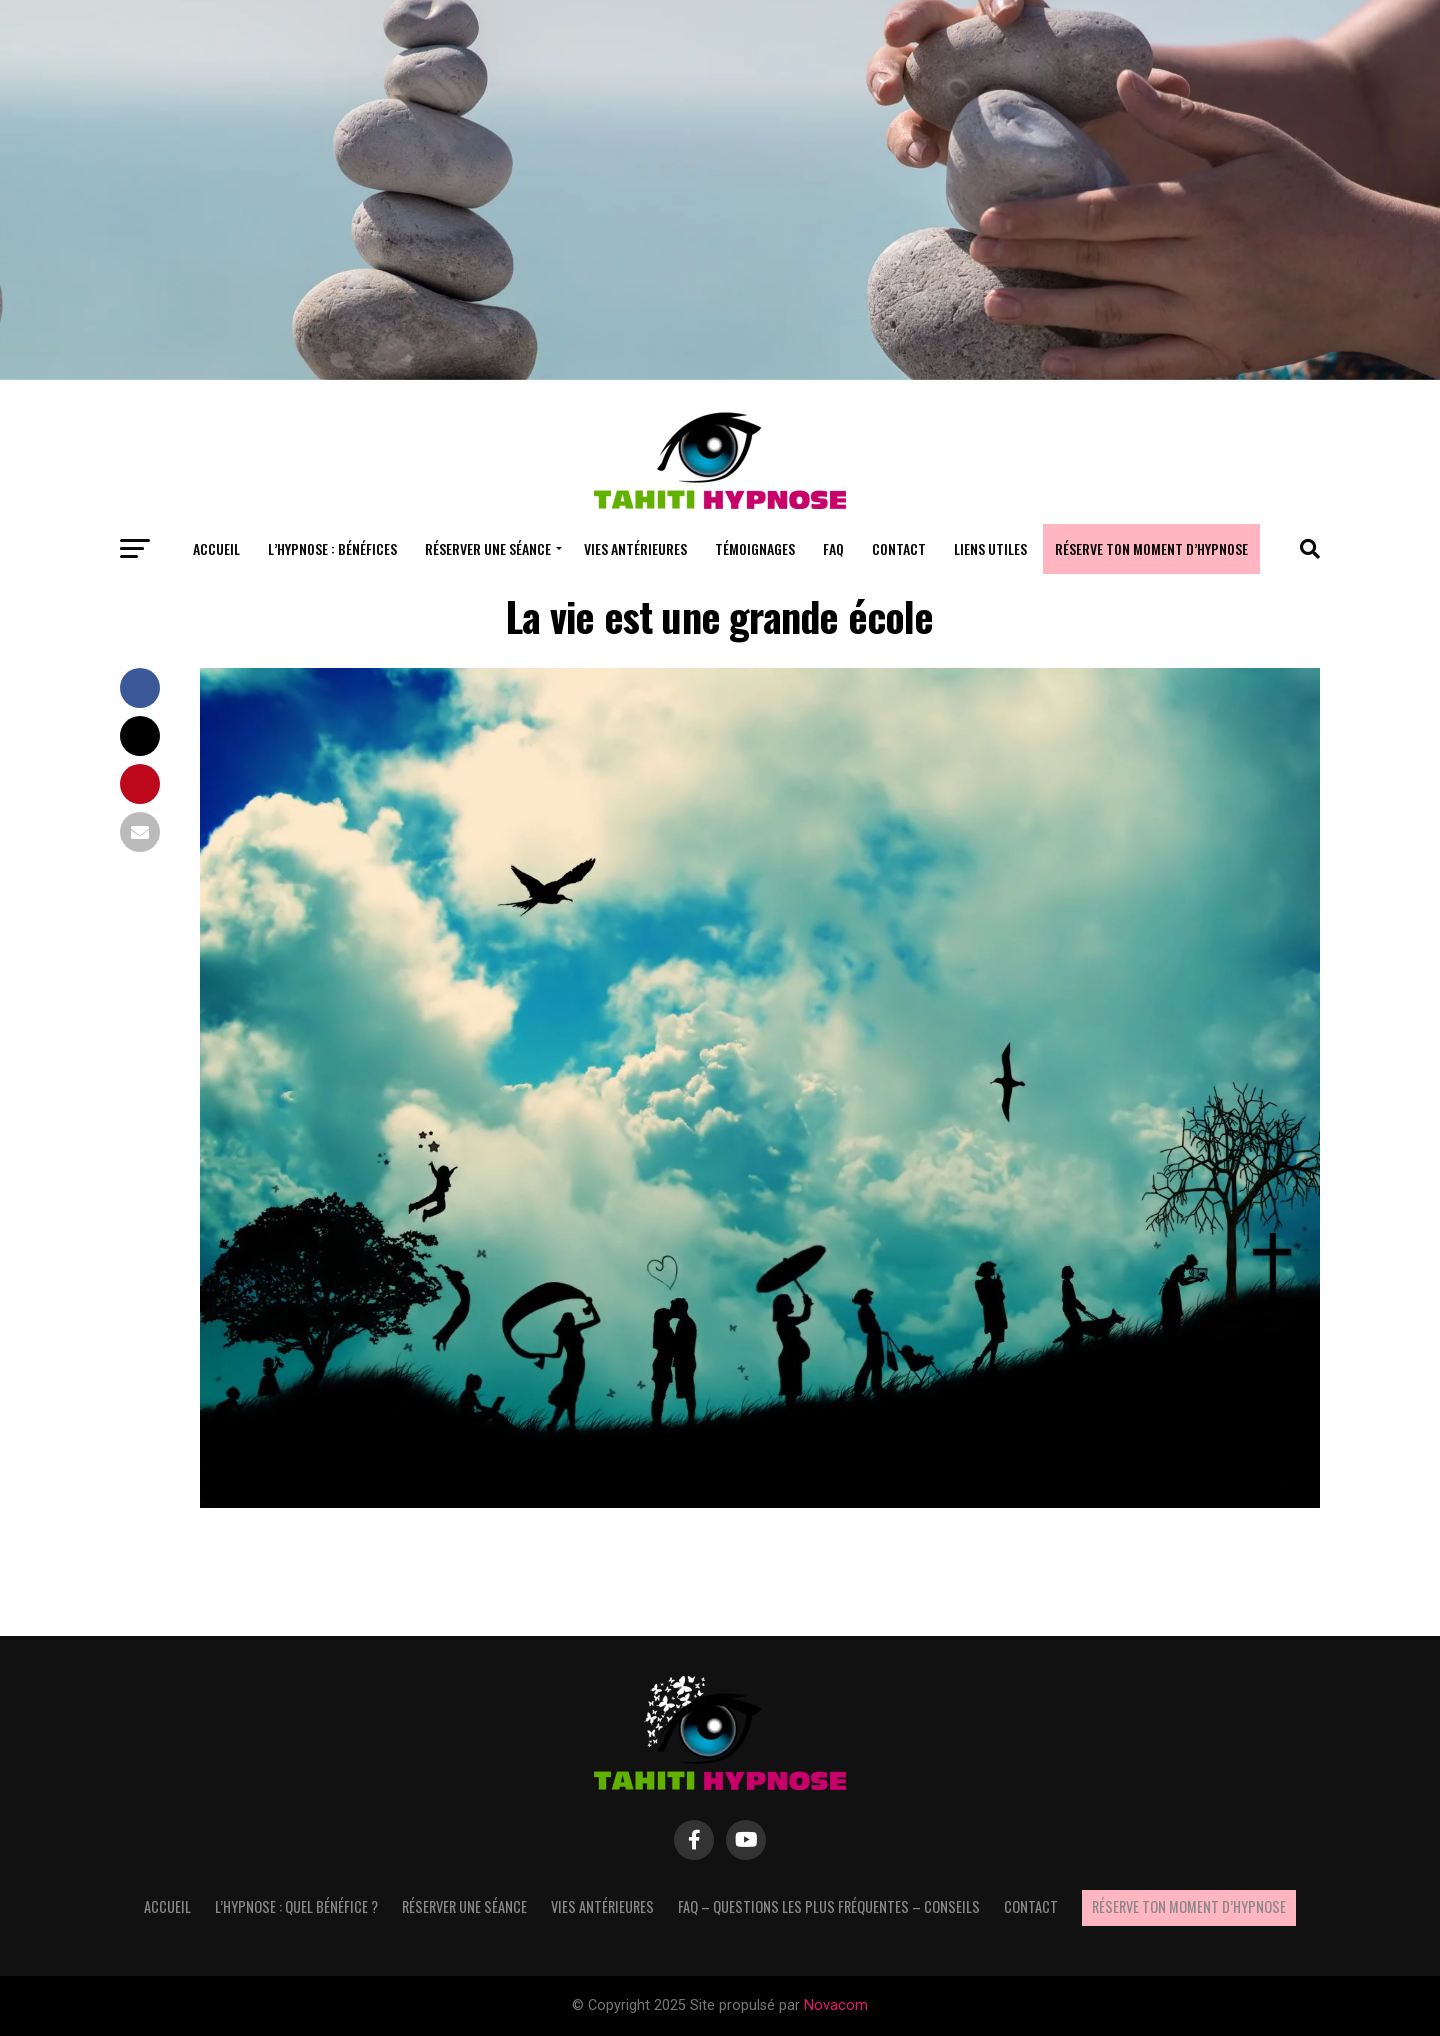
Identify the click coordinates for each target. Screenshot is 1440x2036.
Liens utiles (990, 548)
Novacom (836, 2005)
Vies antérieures (635, 548)
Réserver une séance (488, 548)
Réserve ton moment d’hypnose (1151, 548)
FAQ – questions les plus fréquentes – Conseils (829, 1906)
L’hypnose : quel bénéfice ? (296, 1906)
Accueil (216, 548)
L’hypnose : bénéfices (332, 548)
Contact (899, 548)
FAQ (833, 548)
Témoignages (755, 548)
